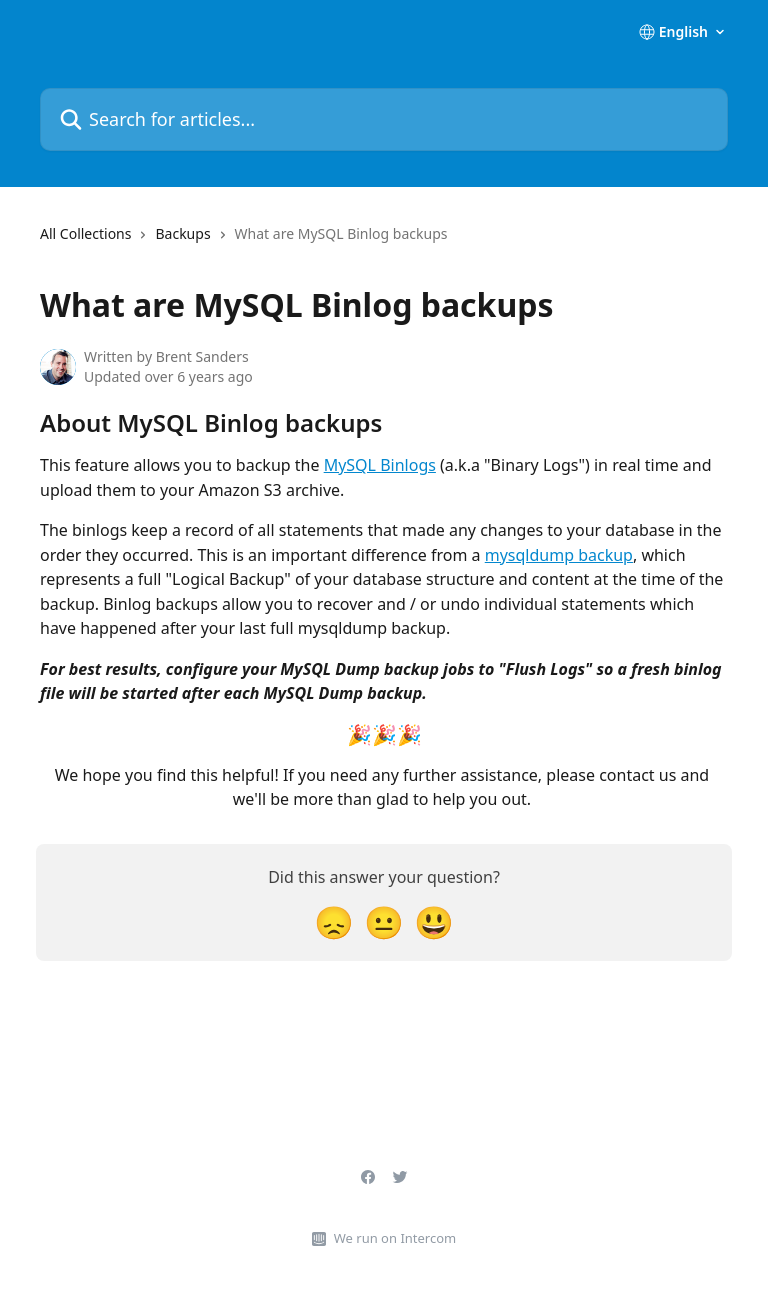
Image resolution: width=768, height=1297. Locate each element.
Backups (182, 233)
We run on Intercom (395, 1238)
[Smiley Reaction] (434, 921)
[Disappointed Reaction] (334, 921)
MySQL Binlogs (380, 465)
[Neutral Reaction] (384, 921)
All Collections (85, 233)
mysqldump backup (559, 555)
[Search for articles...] (384, 119)
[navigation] (243, 242)
